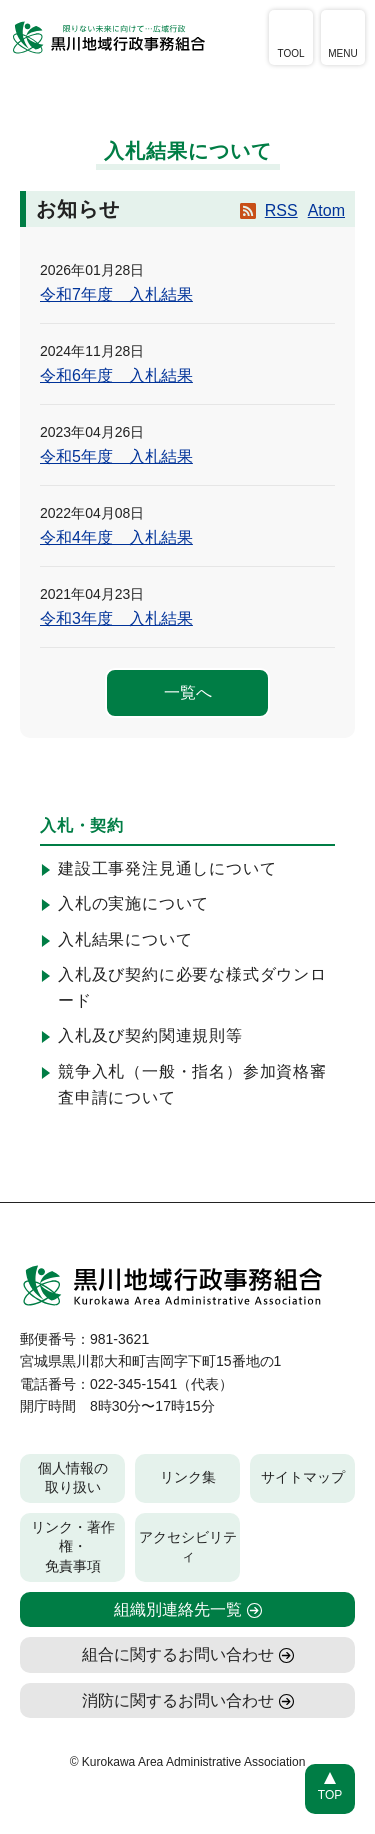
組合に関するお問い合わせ (178, 1654)
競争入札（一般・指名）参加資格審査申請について (192, 1084)
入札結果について (125, 939)
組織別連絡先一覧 (178, 1609)
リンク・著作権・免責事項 (73, 1546)
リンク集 (188, 1477)
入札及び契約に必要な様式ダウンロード (192, 987)
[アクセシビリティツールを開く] (291, 37)
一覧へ (188, 692)
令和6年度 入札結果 (116, 375)
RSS (281, 210)
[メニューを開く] (343, 37)
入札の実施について (133, 903)
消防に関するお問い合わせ (178, 1700)
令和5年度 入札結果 (116, 456)
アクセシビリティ (188, 1547)
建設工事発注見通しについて (167, 868)
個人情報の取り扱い (73, 1478)
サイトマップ (303, 1477)
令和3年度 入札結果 (116, 618)
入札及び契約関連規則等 (150, 1035)
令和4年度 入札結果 (116, 537)
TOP (330, 1795)
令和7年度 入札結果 (116, 294)
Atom (326, 210)
